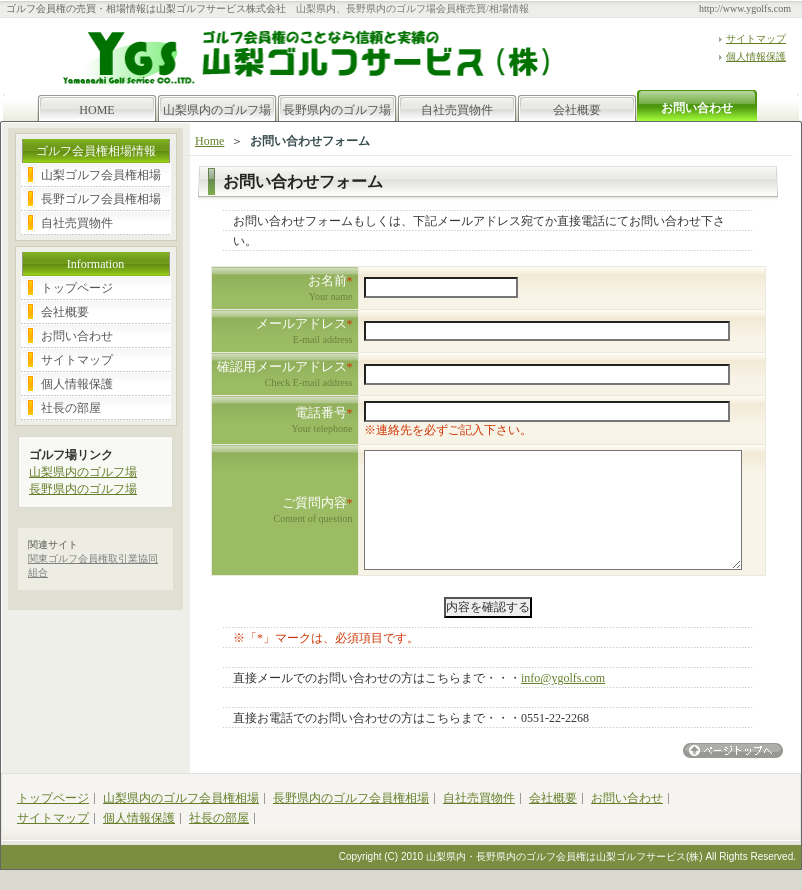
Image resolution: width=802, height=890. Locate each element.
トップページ (77, 288)
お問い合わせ (77, 336)
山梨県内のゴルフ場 (217, 110)
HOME (96, 110)
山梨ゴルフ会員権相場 (101, 175)
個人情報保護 (756, 56)
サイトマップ (756, 38)
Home (209, 141)
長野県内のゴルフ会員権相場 (351, 798)
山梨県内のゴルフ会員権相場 (181, 798)
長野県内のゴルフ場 (337, 110)
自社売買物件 (457, 110)
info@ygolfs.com (563, 678)
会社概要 (577, 110)
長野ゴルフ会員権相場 (101, 199)
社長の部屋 (71, 408)
